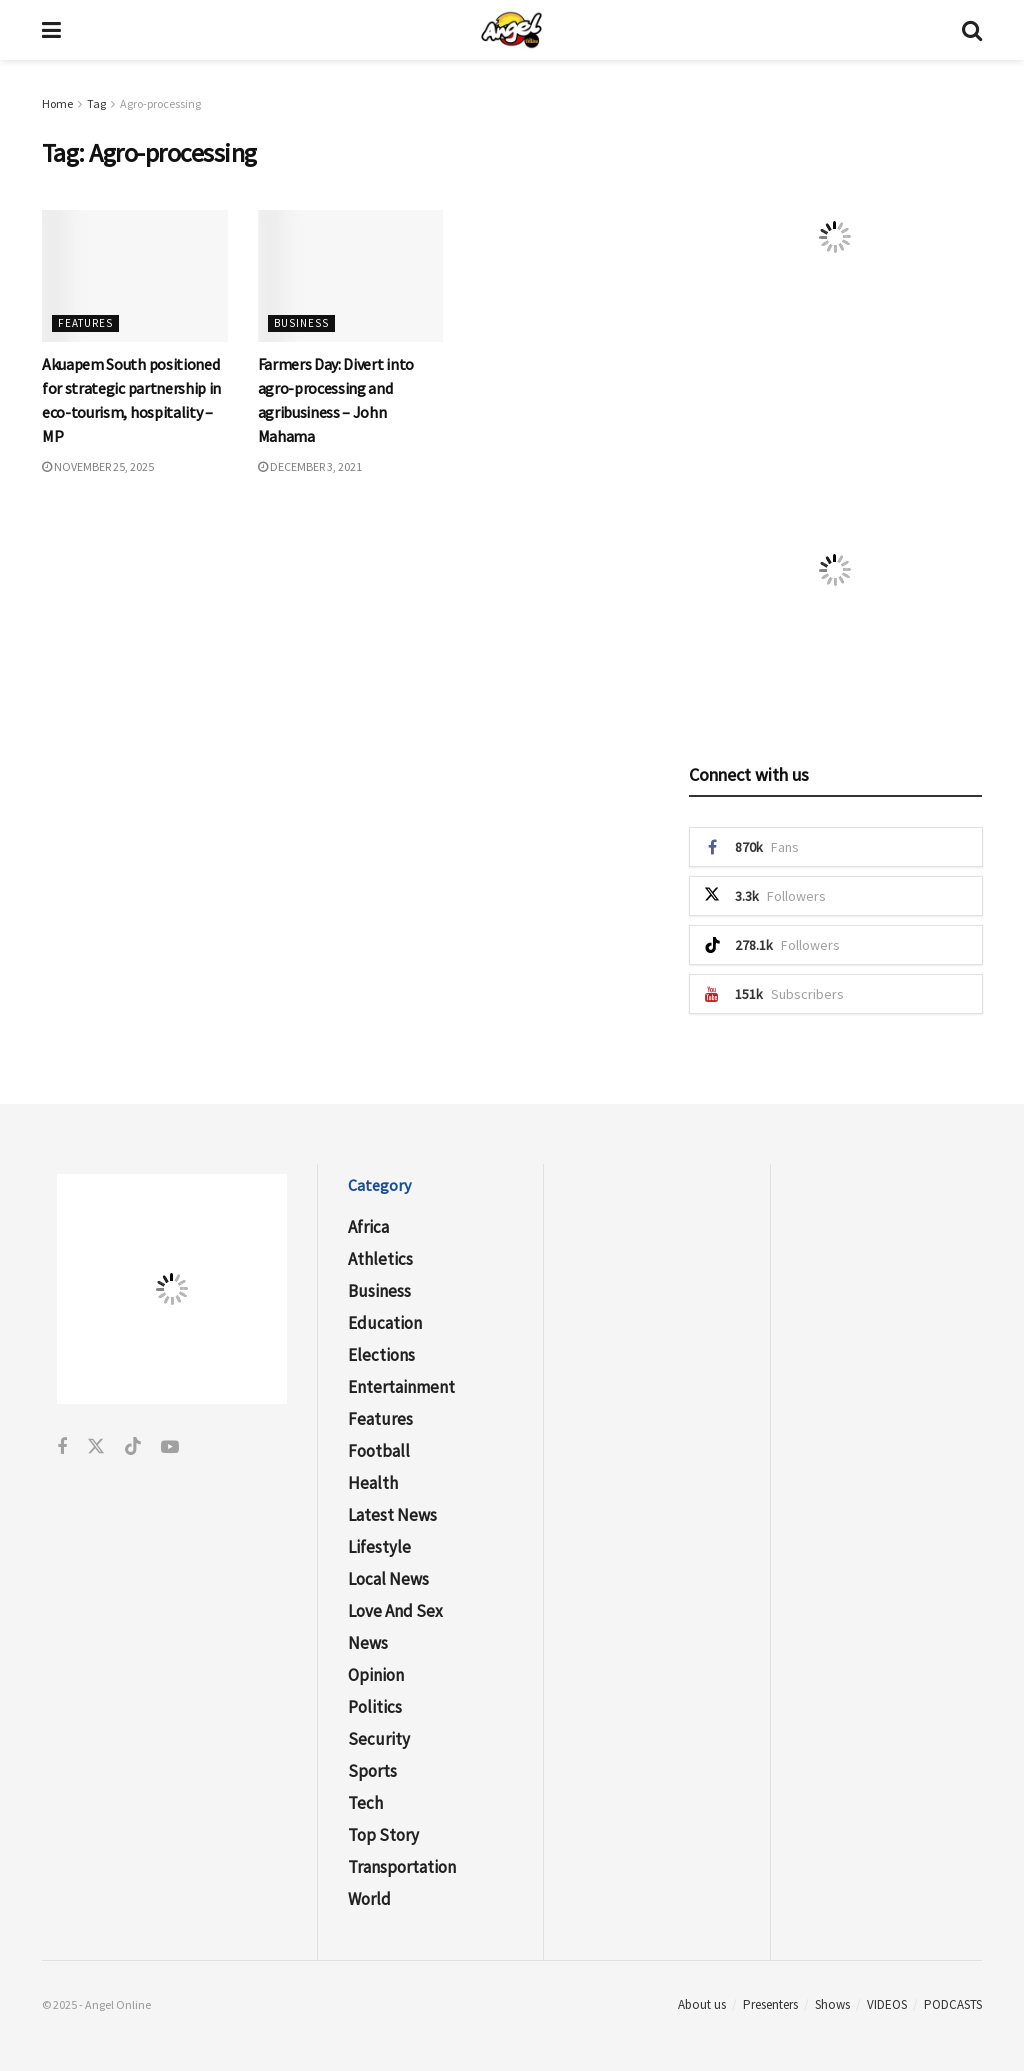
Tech (365, 1803)
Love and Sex (395, 1611)
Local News (388, 1579)
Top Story (383, 1835)
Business (301, 323)
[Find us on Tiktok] (133, 1447)
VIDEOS (887, 2004)
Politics (375, 1707)
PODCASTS (953, 2004)
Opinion (376, 1675)
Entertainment (401, 1387)
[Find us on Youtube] (170, 1447)
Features (85, 323)
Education (385, 1323)
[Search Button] (972, 30)
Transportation (402, 1867)
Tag (96, 103)
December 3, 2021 (310, 466)
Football (379, 1451)
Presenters (770, 2004)
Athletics (380, 1259)
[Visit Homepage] (511, 30)
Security (379, 1739)
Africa (368, 1227)
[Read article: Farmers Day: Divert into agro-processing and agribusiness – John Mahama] (351, 276)
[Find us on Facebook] (62, 1447)
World (369, 1899)
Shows (832, 2004)
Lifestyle (379, 1547)
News (368, 1643)
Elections (381, 1355)
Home (57, 103)
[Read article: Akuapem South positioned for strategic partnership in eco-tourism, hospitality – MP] (135, 276)
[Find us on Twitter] (96, 1447)
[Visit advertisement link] (835, 236)
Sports (372, 1771)
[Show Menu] (51, 30)
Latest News (392, 1515)
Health (373, 1483)
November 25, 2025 (98, 466)
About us (702, 2004)
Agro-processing (160, 103)
